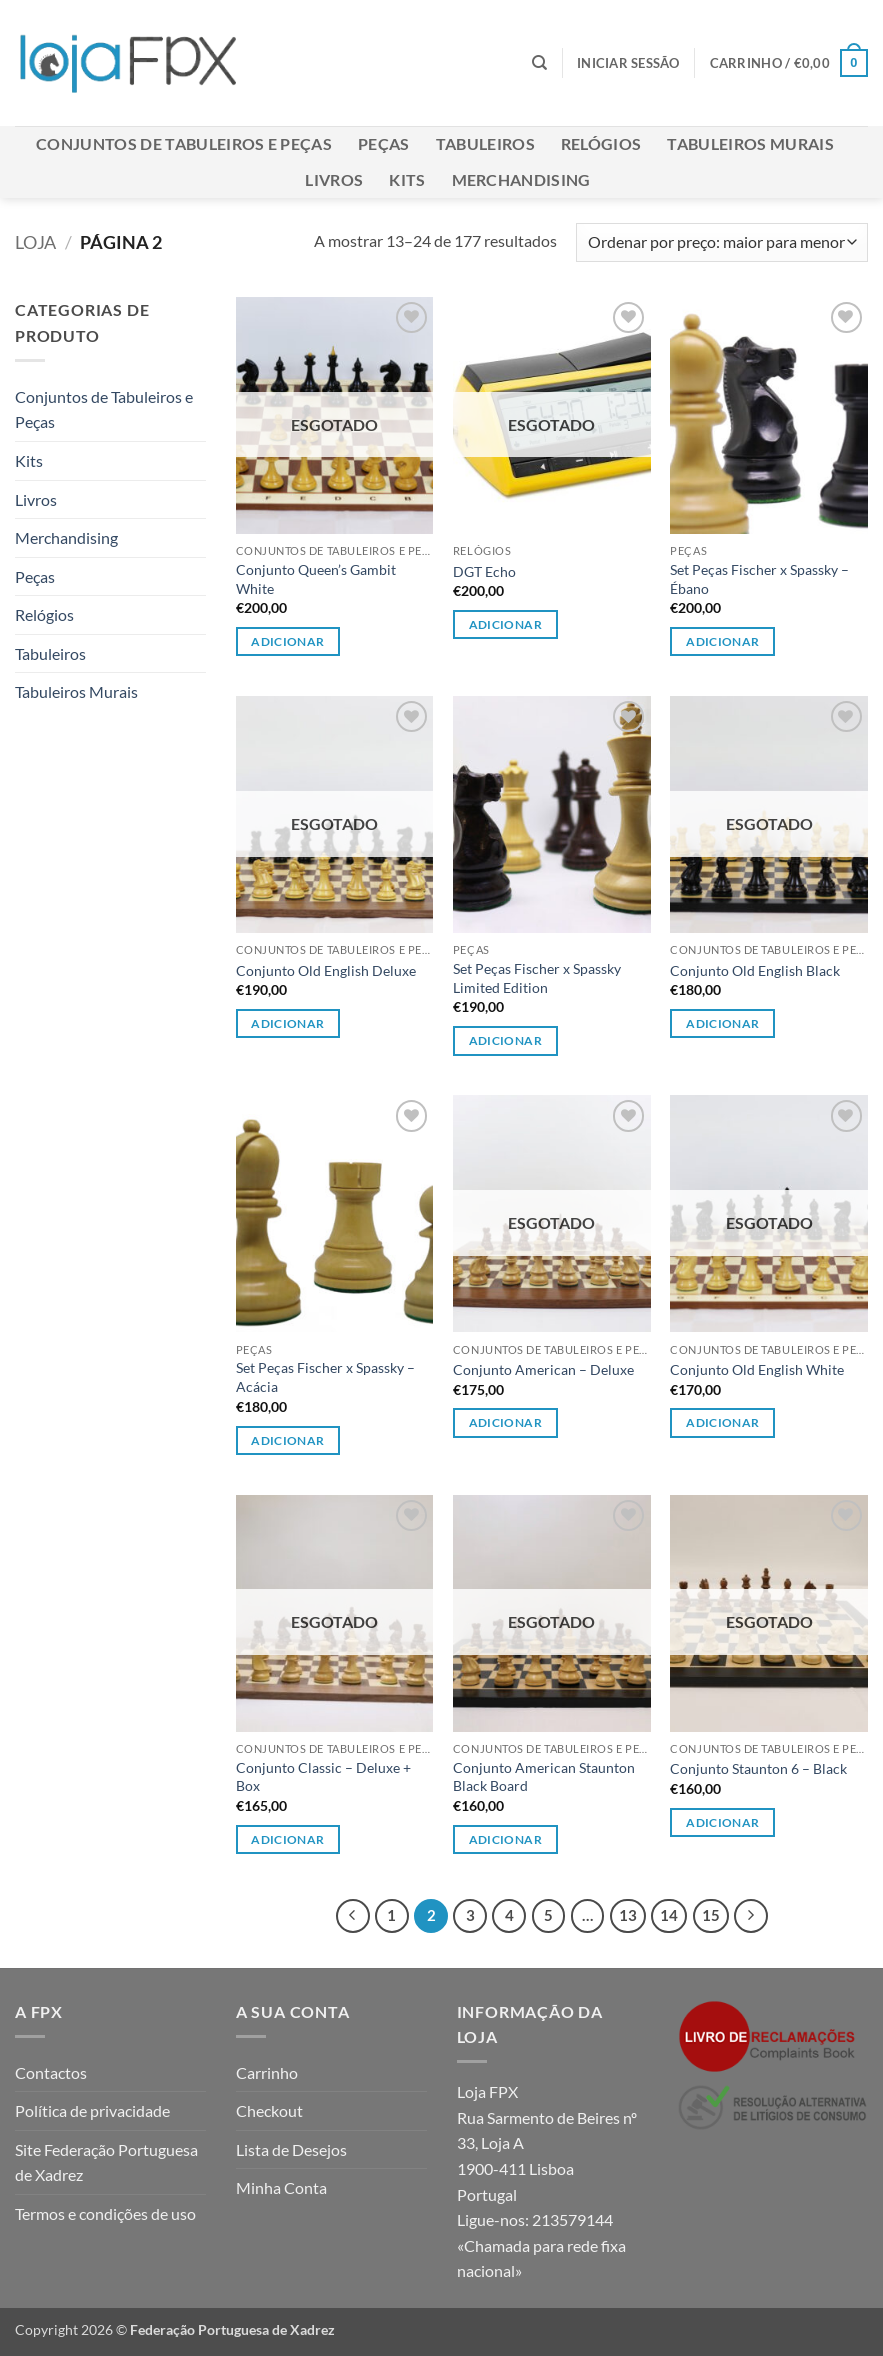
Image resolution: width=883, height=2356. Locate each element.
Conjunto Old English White (757, 1369)
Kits (407, 179)
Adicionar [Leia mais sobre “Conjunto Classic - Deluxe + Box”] (287, 1839)
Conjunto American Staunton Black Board (544, 1777)
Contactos (51, 2072)
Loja (35, 242)
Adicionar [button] (722, 641)
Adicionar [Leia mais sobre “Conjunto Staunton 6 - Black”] (722, 1822)
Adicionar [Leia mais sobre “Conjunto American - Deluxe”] (505, 1422)
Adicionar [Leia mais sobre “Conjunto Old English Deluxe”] (287, 1023)
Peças (384, 143)
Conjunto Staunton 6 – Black (758, 1768)
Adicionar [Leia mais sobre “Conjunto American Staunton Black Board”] (505, 1839)
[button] (628, 63)
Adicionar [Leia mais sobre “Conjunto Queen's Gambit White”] (287, 641)
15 (711, 1915)
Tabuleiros (485, 143)
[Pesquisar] (539, 63)
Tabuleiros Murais (750, 143)
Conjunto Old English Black (755, 970)
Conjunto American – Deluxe (543, 1369)
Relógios (601, 143)
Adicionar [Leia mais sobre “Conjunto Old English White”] (722, 1422)
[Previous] (353, 1916)
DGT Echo (484, 571)
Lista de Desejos (291, 2149)
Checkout (269, 2110)
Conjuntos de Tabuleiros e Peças (184, 143)
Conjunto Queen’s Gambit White (316, 579)
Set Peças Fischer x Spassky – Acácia (325, 1377)
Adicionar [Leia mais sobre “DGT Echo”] (505, 624)
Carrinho (267, 2072)
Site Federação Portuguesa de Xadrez (106, 2162)
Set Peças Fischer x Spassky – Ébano (759, 579)
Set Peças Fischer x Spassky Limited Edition (537, 978)
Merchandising (521, 179)
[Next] (751, 1916)
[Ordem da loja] (722, 242)
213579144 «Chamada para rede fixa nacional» (541, 2245)
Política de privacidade (92, 2110)
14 (669, 1915)
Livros (334, 179)
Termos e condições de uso (105, 2213)
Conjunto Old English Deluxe (326, 970)
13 (628, 1915)
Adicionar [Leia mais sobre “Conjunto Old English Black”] (722, 1023)
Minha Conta (281, 2187)
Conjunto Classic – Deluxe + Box (323, 1777)
